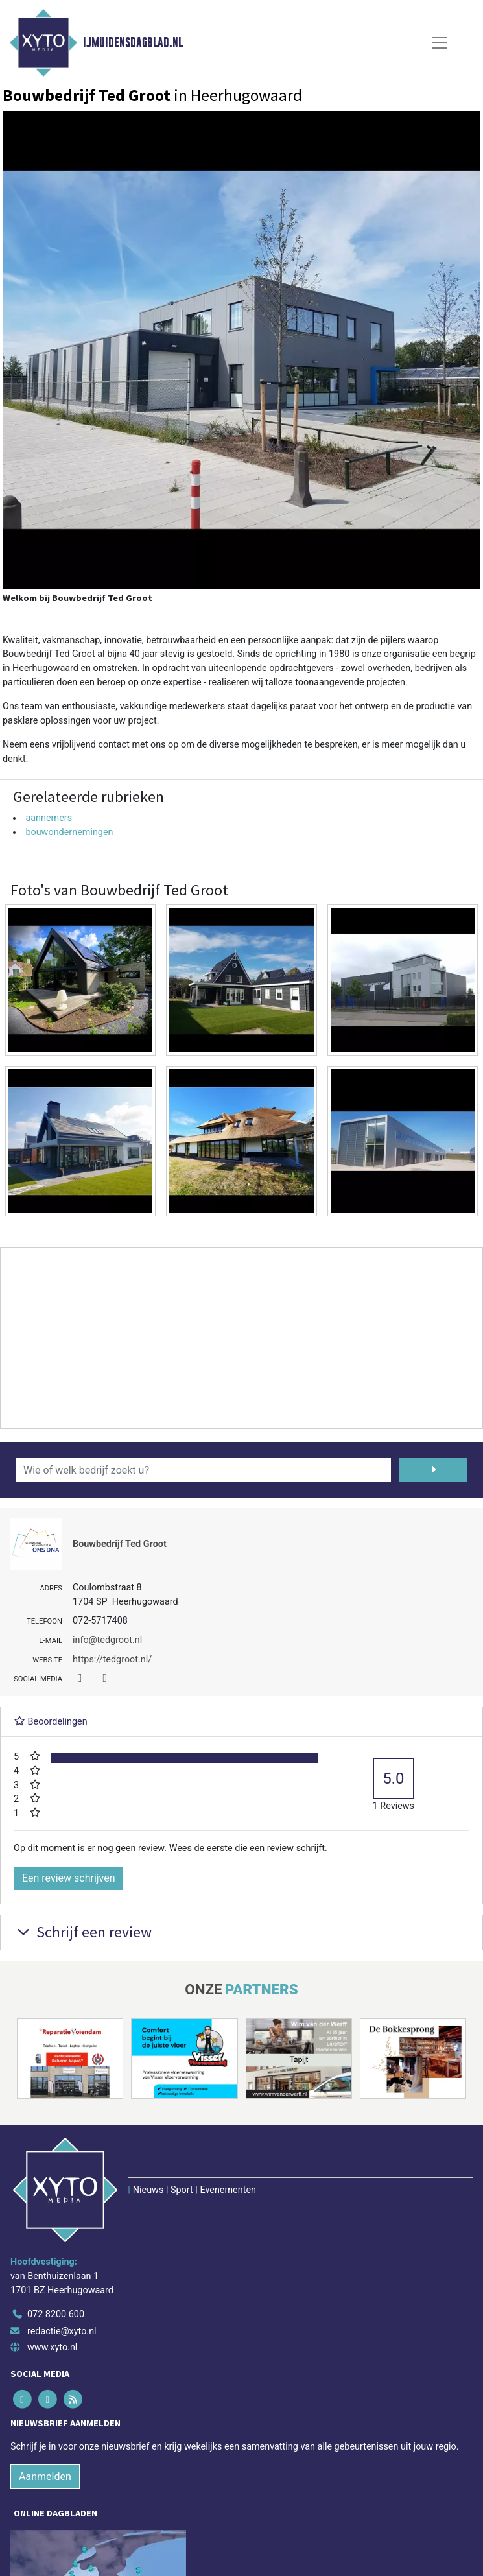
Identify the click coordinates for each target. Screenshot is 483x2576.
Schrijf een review (83, 1932)
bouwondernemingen (69, 832)
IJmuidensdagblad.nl (133, 42)
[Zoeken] (433, 1470)
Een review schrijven (68, 1878)
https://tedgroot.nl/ (112, 1659)
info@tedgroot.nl (107, 1640)
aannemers (48, 817)
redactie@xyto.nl (62, 2331)
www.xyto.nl (52, 2347)
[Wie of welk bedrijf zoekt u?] (203, 1470)
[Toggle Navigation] (439, 43)
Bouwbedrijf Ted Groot (120, 1544)
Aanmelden (45, 2476)
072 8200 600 (55, 2314)
